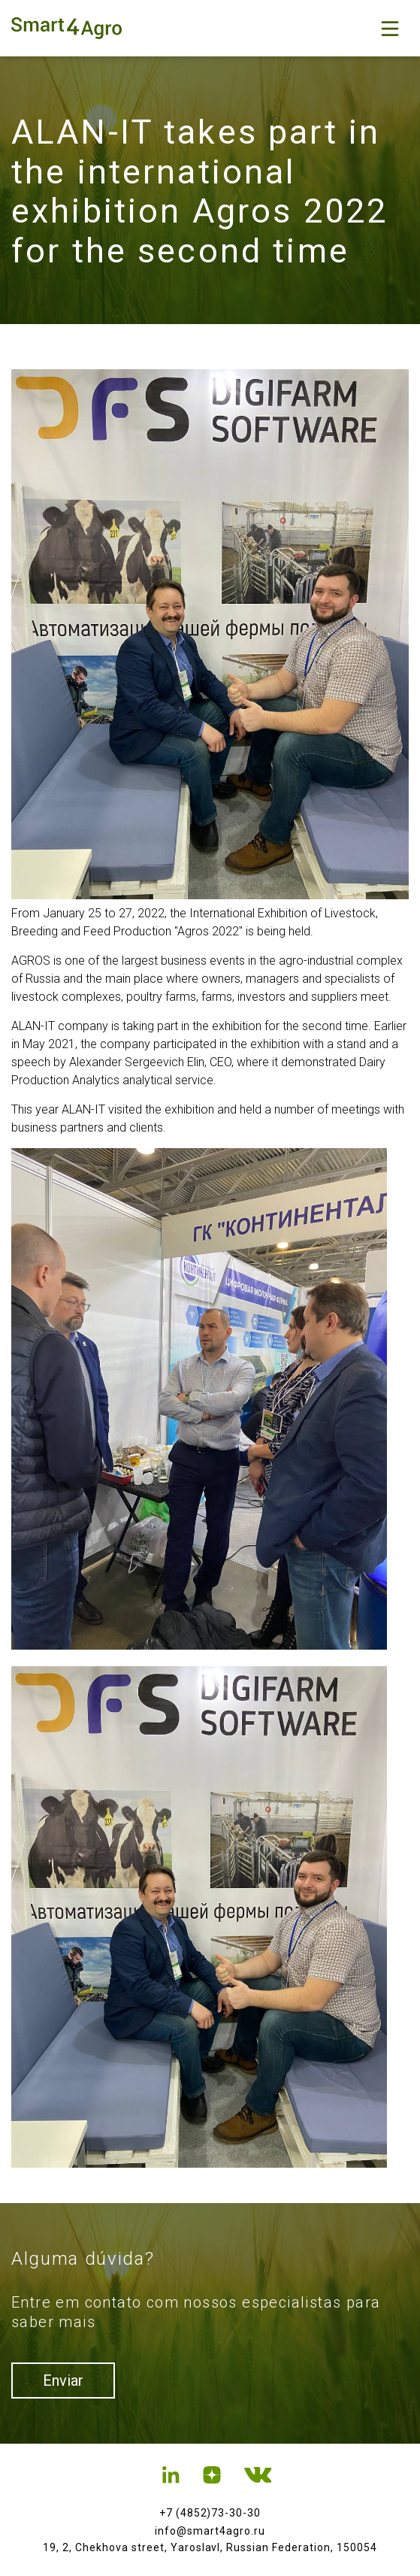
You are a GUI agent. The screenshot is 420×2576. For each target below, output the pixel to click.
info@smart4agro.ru (210, 2531)
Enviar (63, 2380)
